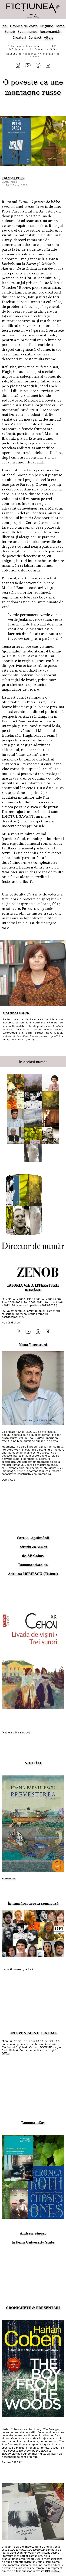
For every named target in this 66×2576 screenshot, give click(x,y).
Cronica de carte (24, 26)
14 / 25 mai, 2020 (16, 185)
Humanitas (8, 1878)
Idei (4, 26)
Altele (49, 37)
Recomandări (51, 32)
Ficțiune (46, 26)
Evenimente (27, 32)
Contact (34, 37)
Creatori (19, 37)
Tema (60, 26)
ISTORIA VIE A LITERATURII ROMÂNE (33, 1288)
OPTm (5, 2053)
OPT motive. (53, 2571)
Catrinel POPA (13, 178)
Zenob (9, 32)
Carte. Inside (9, 182)
